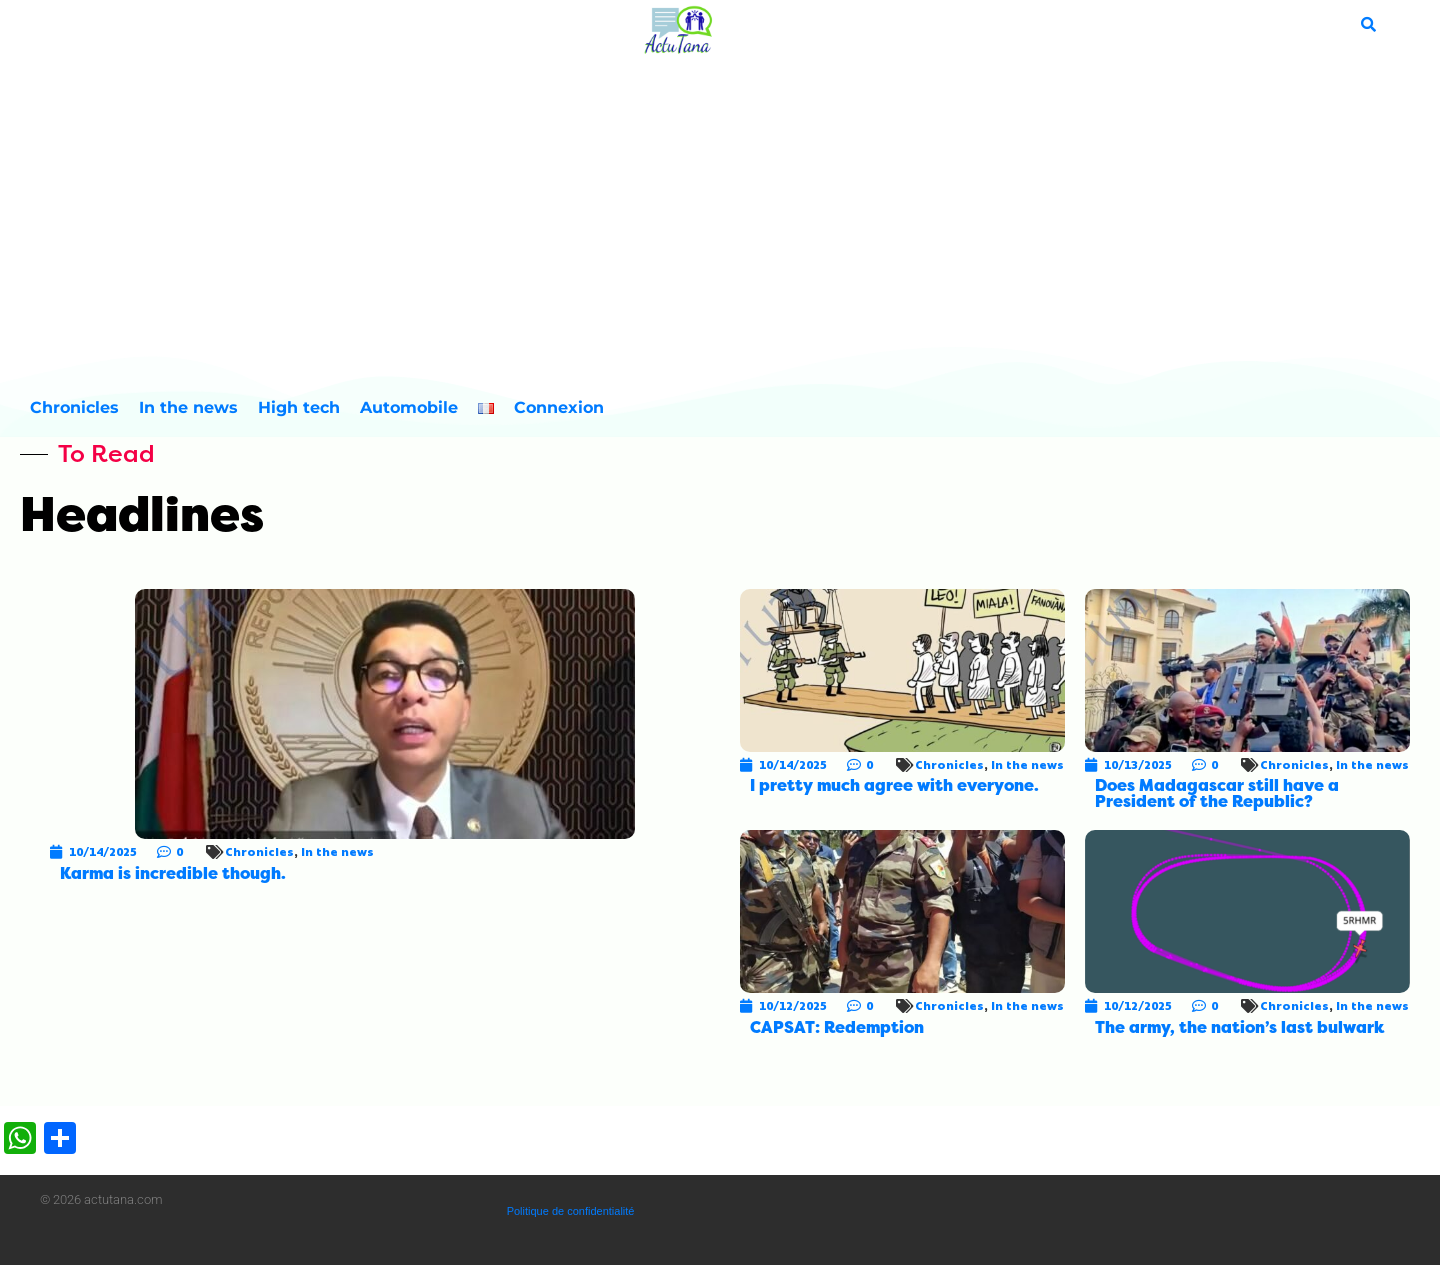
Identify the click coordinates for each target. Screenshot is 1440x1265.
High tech (299, 407)
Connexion (559, 407)
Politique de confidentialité (571, 1211)
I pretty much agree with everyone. (894, 785)
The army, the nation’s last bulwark (1239, 1027)
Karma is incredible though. (173, 873)
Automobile (409, 407)
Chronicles (74, 407)
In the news (188, 407)
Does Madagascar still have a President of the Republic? (1217, 793)
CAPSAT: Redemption (837, 1027)
